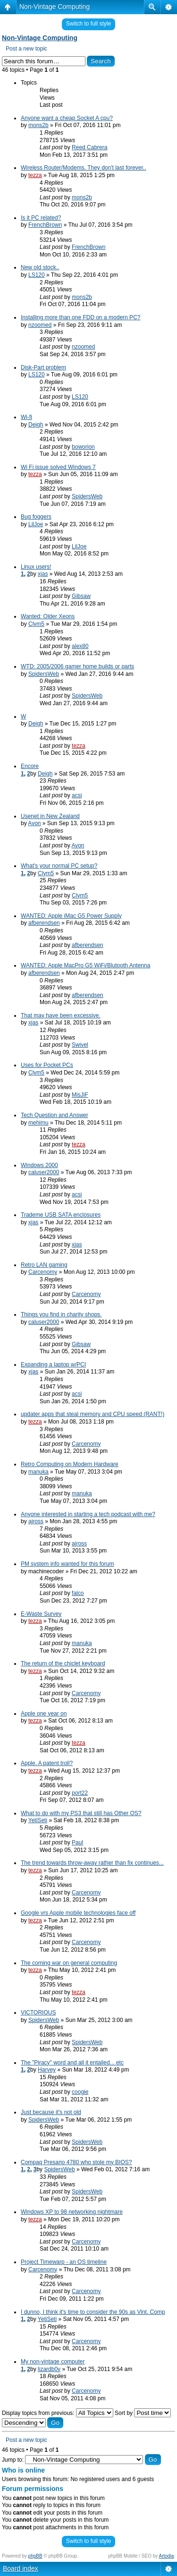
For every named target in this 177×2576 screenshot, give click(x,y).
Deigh (35, 424)
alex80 (80, 646)
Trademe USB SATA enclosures (61, 1214)
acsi (77, 795)
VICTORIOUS (38, 2012)
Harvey (47, 2069)
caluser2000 (43, 1172)
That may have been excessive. (61, 1015)
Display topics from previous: (57, 2413)
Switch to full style (88, 23)
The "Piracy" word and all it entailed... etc (72, 2062)
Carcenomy (42, 1272)
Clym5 (36, 624)
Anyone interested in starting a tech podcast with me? (88, 1514)
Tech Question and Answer (54, 1115)
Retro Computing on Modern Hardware (69, 1464)
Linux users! (36, 566)
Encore (30, 766)
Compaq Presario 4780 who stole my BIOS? (76, 2162)
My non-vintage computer (52, 2361)
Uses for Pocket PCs (47, 1065)
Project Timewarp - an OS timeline (64, 2262)
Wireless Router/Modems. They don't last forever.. (83, 167)
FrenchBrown (45, 225)
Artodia (166, 2556)
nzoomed (39, 325)
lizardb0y (49, 2369)
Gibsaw (81, 596)
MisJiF (80, 1095)
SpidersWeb (87, 496)
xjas (43, 574)
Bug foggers (36, 516)
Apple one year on (44, 1713)
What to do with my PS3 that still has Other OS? (81, 1813)
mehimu (38, 1122)
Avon (34, 823)
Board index (20, 2568)
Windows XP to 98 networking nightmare (72, 2212)
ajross (35, 1521)
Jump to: (13, 2460)
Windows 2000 (39, 1165)
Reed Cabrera (89, 147)
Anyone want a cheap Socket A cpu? (67, 118)
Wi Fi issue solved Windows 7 (58, 467)
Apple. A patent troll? (47, 1763)
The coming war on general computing (69, 1963)
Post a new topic (26, 48)
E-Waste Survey (41, 1614)
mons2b (38, 125)
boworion (83, 447)
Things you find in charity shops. (61, 1314)
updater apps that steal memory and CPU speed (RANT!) (92, 1414)
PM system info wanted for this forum (67, 1564)
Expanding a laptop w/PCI (53, 1364)
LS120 (36, 275)
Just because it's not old (51, 2112)
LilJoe (35, 524)
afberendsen (44, 923)
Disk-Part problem (43, 367)
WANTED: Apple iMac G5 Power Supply (71, 916)
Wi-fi (26, 417)
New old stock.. (40, 267)
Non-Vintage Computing (54, 6)
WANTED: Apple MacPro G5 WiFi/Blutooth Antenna (85, 965)
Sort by (143, 2413)
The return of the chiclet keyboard (63, 1663)
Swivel (80, 1044)
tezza (35, 175)
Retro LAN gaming (44, 1265)
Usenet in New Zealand (50, 816)
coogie (80, 2092)
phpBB (35, 2556)
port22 (80, 1793)
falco (78, 1593)
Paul (77, 1842)
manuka (38, 1471)
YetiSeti (37, 1820)
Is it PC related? (41, 217)
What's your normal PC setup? (59, 865)
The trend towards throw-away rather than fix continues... (92, 1862)
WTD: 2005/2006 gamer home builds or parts (77, 666)
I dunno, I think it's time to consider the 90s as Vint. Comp (93, 2312)
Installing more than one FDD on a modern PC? (80, 317)
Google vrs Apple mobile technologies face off (78, 1913)
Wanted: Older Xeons (48, 616)
